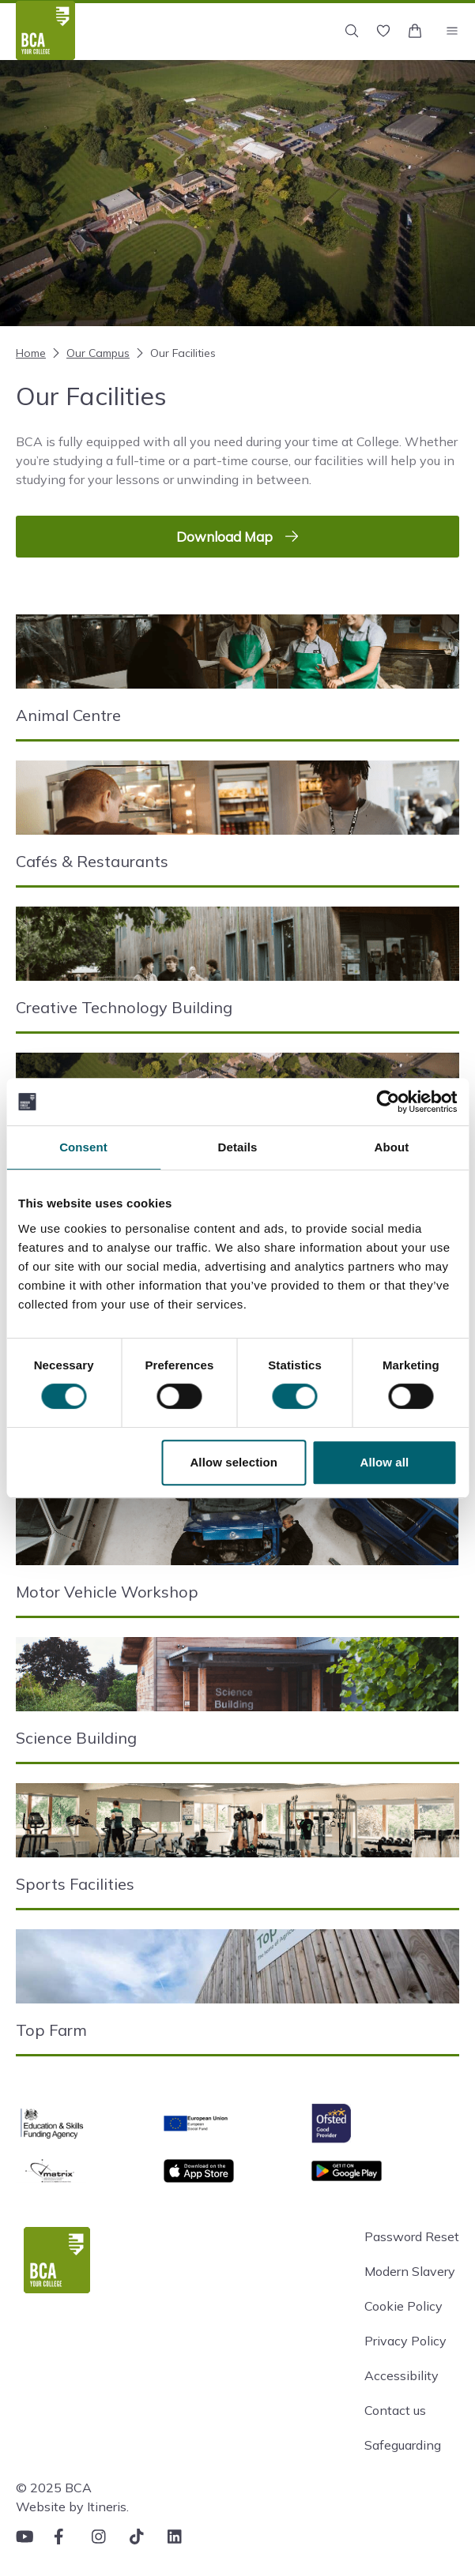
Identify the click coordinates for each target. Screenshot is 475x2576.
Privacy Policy (405, 2341)
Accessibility (401, 2375)
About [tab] (392, 1147)
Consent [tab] (83, 1147)
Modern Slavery (409, 2271)
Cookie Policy (403, 2306)
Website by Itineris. (72, 2506)
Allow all (384, 1462)
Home (31, 353)
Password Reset (411, 2236)
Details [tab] (238, 1147)
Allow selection (233, 1462)
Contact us (395, 2410)
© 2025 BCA (54, 2487)
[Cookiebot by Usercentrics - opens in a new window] (388, 1101)
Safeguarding (402, 2445)
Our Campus (89, 353)
